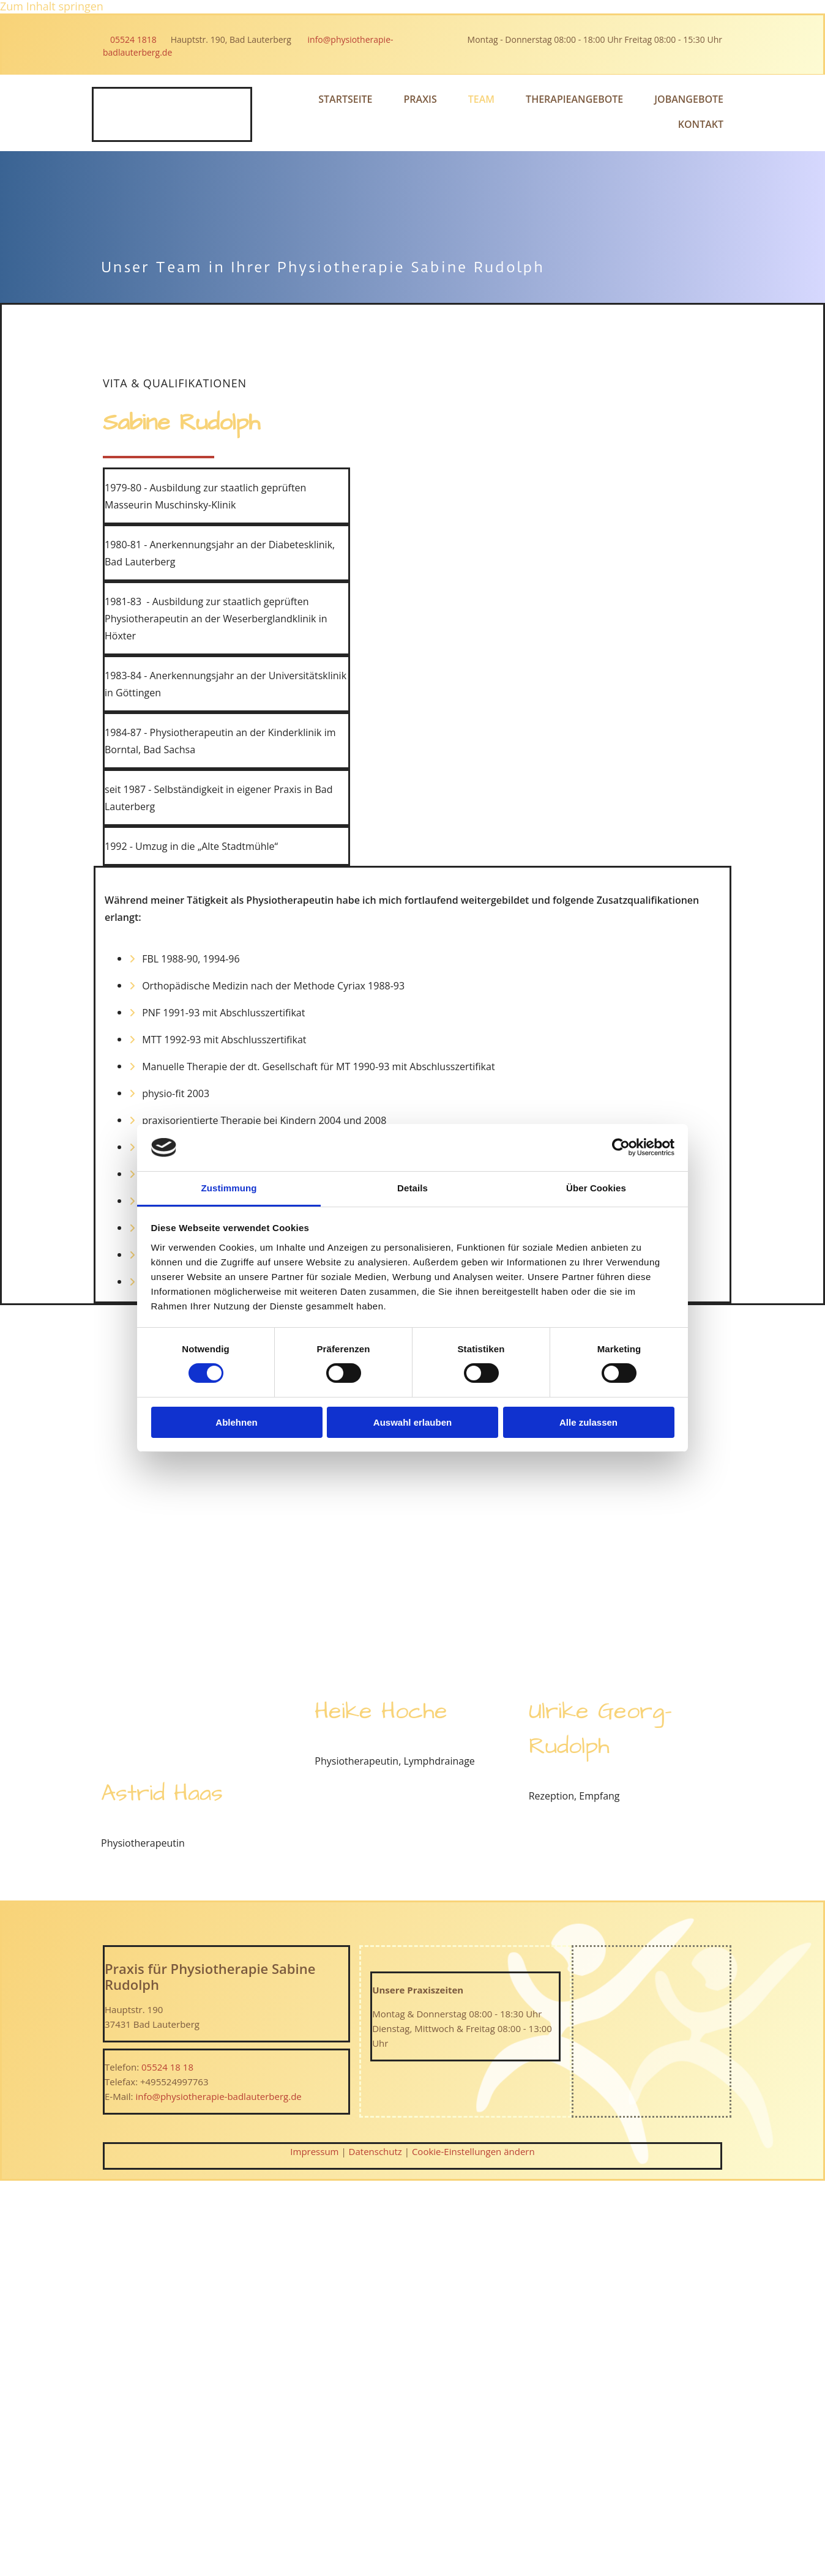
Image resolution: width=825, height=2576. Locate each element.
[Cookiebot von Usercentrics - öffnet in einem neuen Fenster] (620, 1147)
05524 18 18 (167, 2067)
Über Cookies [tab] (596, 1188)
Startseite (345, 99)
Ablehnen (236, 1422)
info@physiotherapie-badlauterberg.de (218, 2096)
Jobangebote (688, 99)
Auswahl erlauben (412, 1422)
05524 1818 (136, 39)
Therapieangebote (574, 99)
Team (481, 99)
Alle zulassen (588, 1422)
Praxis (420, 99)
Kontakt (700, 124)
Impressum (314, 2151)
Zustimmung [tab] (229, 1188)
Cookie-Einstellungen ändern (473, 2151)
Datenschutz (375, 2151)
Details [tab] (412, 1188)
